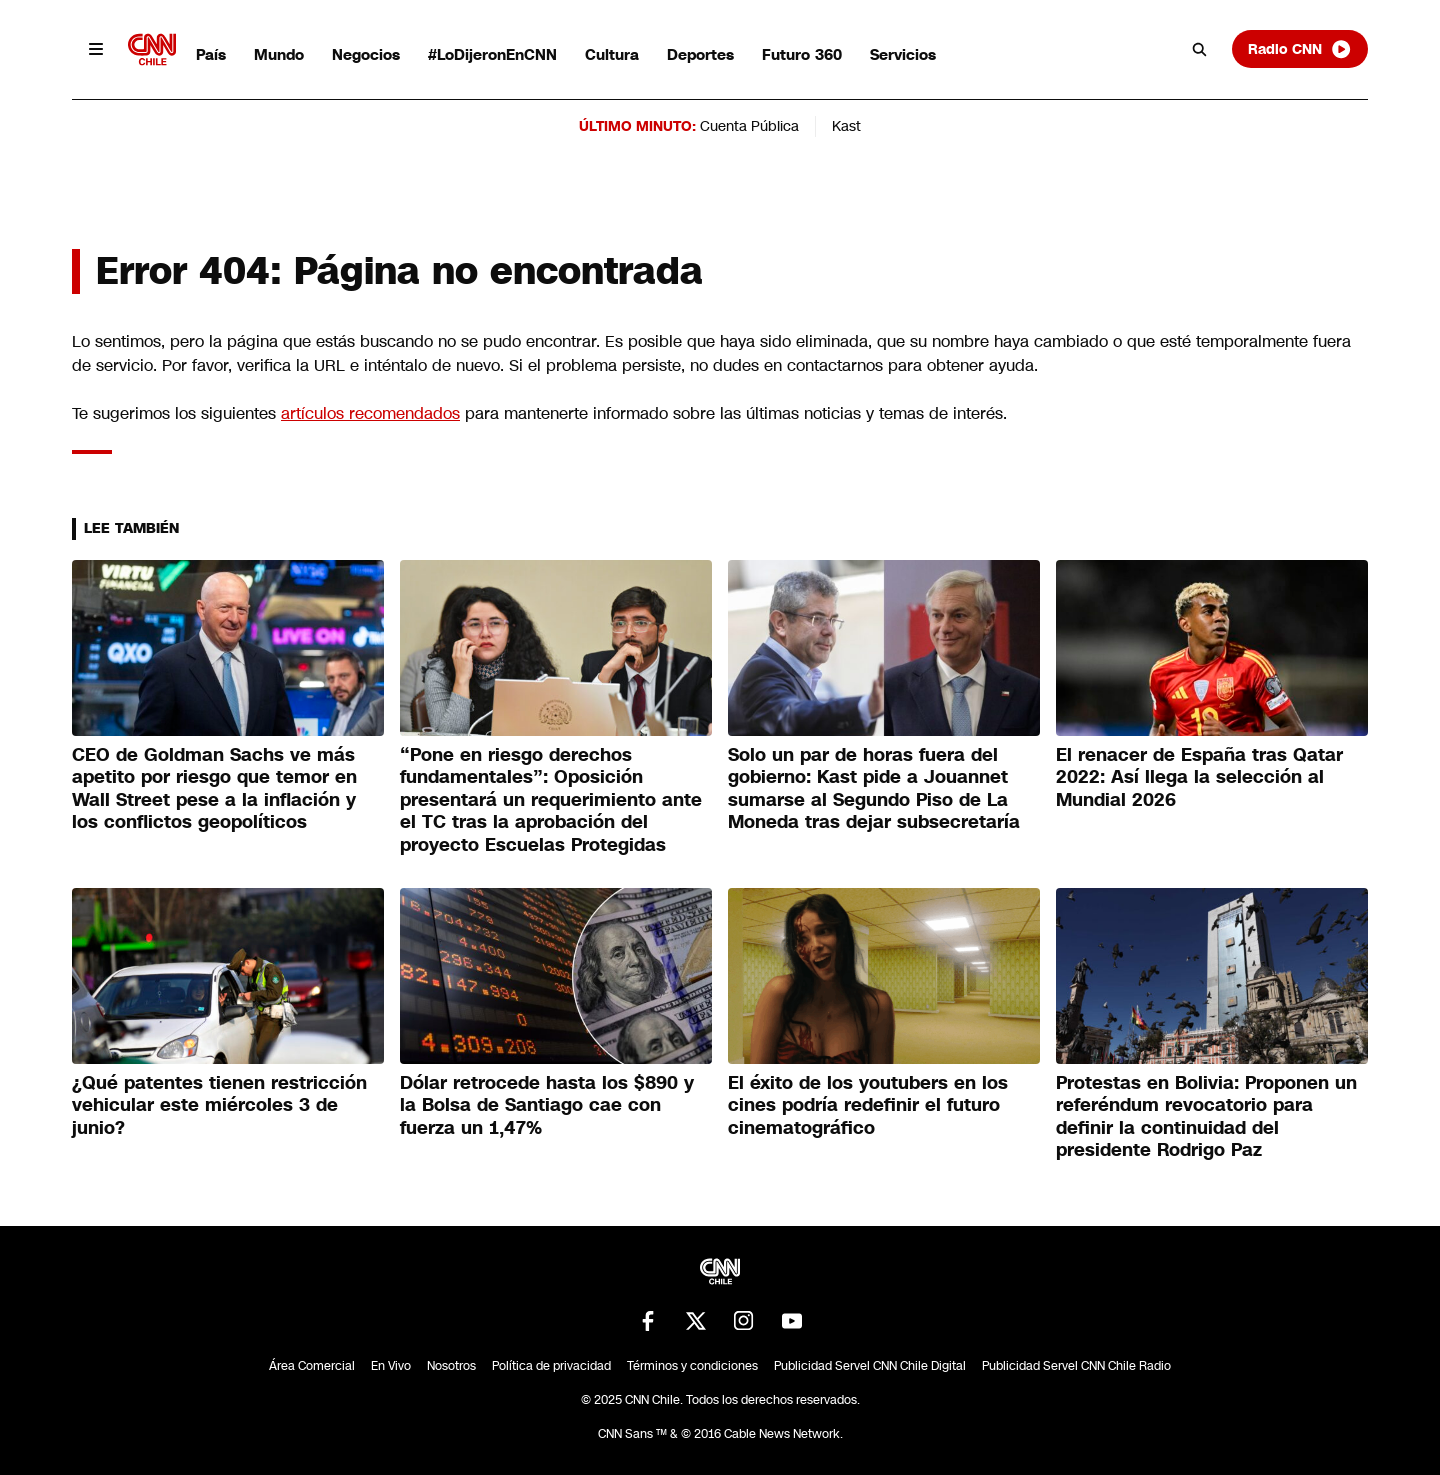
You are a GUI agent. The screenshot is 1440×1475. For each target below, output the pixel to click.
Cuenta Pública (749, 126)
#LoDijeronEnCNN (492, 54)
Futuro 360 (802, 54)
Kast (846, 126)
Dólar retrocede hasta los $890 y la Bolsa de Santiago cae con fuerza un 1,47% (547, 1105)
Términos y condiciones (692, 1366)
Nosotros (451, 1366)
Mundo (279, 54)
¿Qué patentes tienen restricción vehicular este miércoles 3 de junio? (219, 1105)
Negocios (366, 54)
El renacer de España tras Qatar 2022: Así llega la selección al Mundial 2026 (1199, 777)
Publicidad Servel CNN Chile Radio (1076, 1366)
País (211, 54)
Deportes (700, 54)
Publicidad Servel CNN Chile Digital (870, 1366)
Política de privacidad (551, 1366)
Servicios (903, 54)
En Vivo (391, 1366)
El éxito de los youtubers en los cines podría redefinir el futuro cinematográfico (868, 1105)
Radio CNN (1300, 49)
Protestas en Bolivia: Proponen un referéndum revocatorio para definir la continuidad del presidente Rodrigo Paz (1206, 1117)
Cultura (612, 54)
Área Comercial (312, 1366)
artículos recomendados (370, 413)
